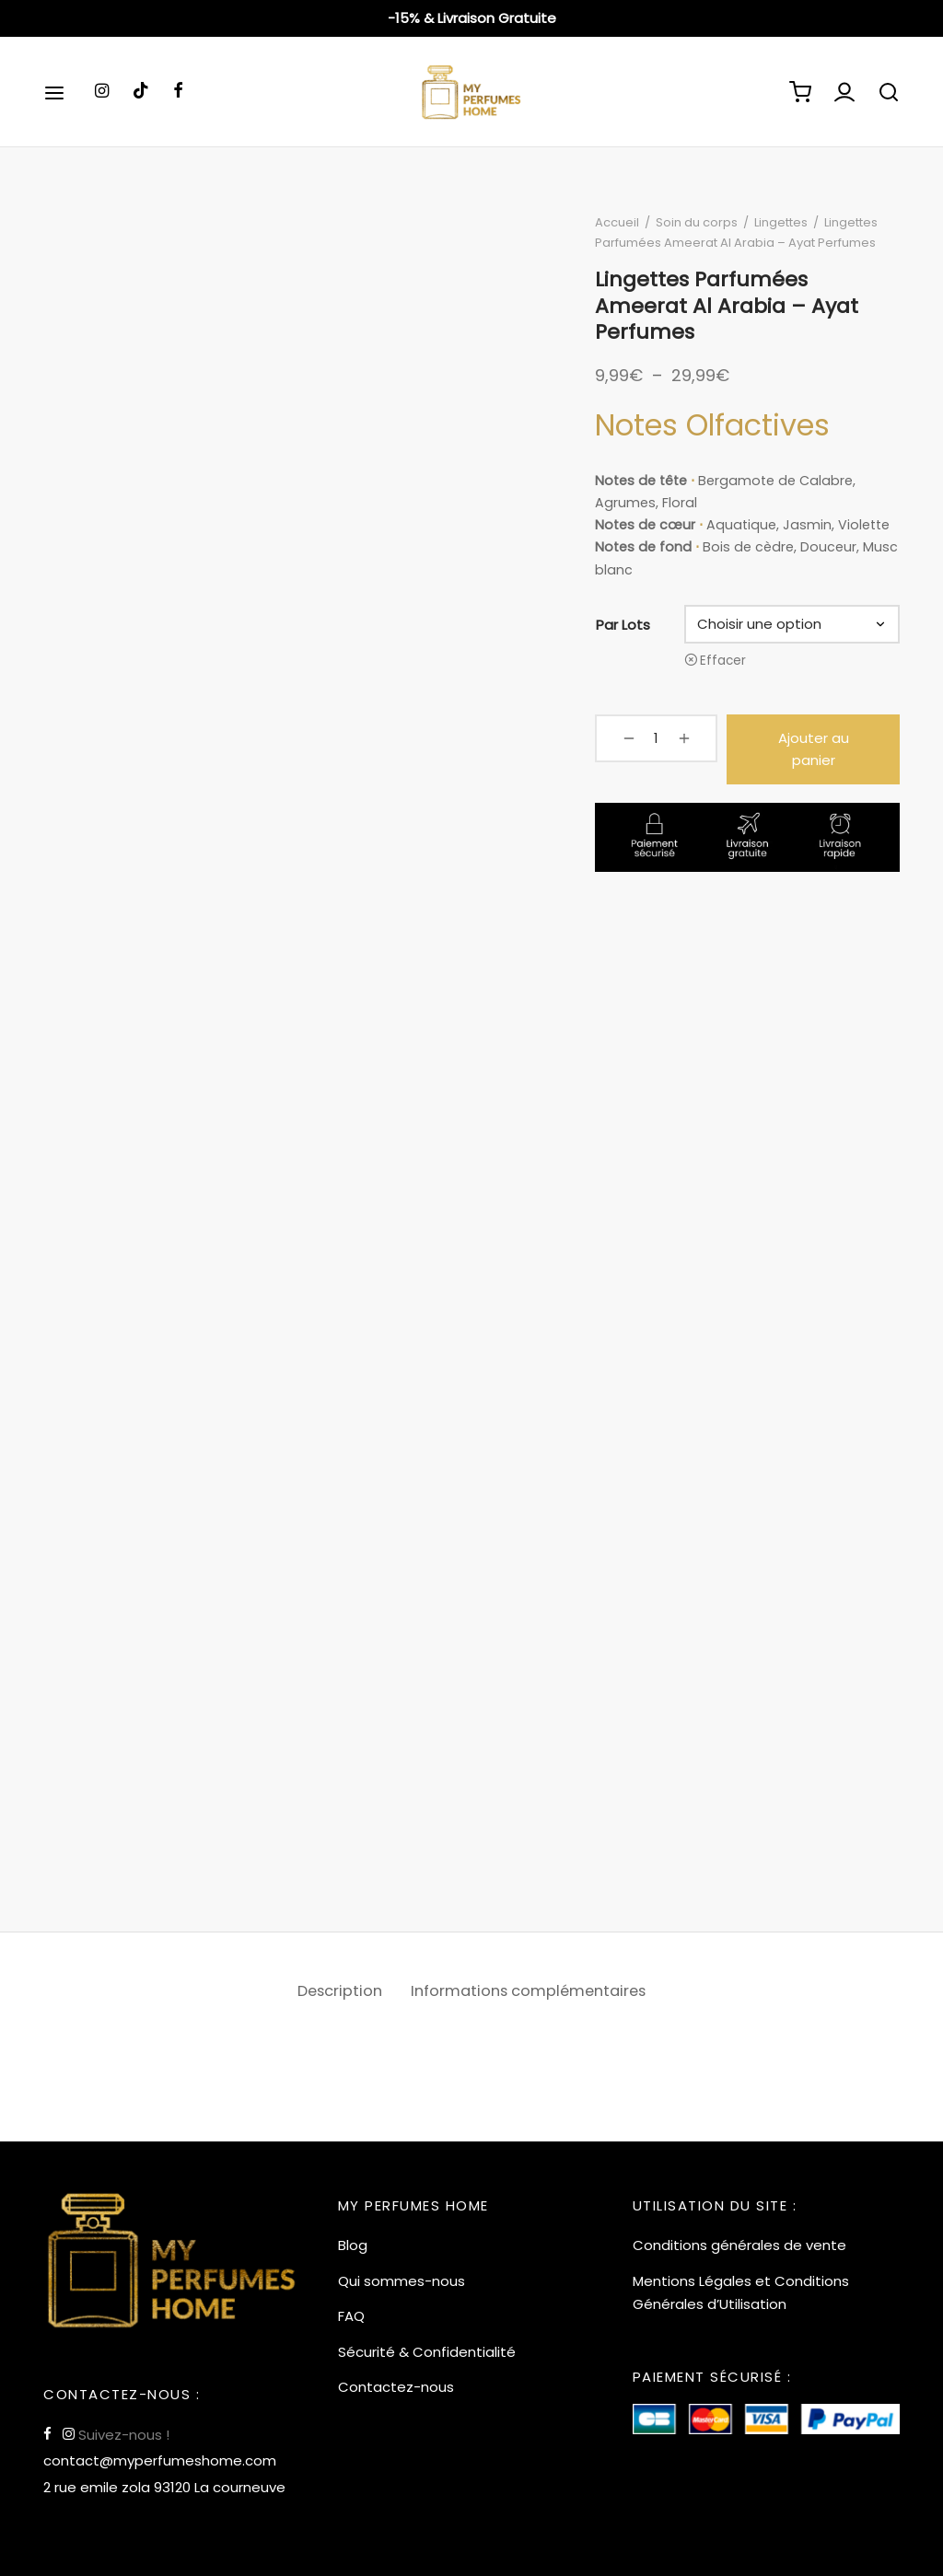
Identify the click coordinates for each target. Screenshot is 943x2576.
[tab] (336, 1995)
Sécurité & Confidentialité (427, 2351)
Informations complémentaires (530, 1994)
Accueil (622, 226)
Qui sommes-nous (401, 2281)
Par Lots (628, 627)
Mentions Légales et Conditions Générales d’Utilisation (741, 2293)
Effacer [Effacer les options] (727, 663)
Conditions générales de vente (739, 2245)
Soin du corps (702, 226)
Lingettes (786, 226)
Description (336, 1994)
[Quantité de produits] (648, 741)
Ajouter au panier (803, 741)
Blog (352, 2245)
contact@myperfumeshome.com (159, 2460)
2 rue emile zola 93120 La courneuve (164, 2487)
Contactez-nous (396, 2386)
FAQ (351, 2316)
